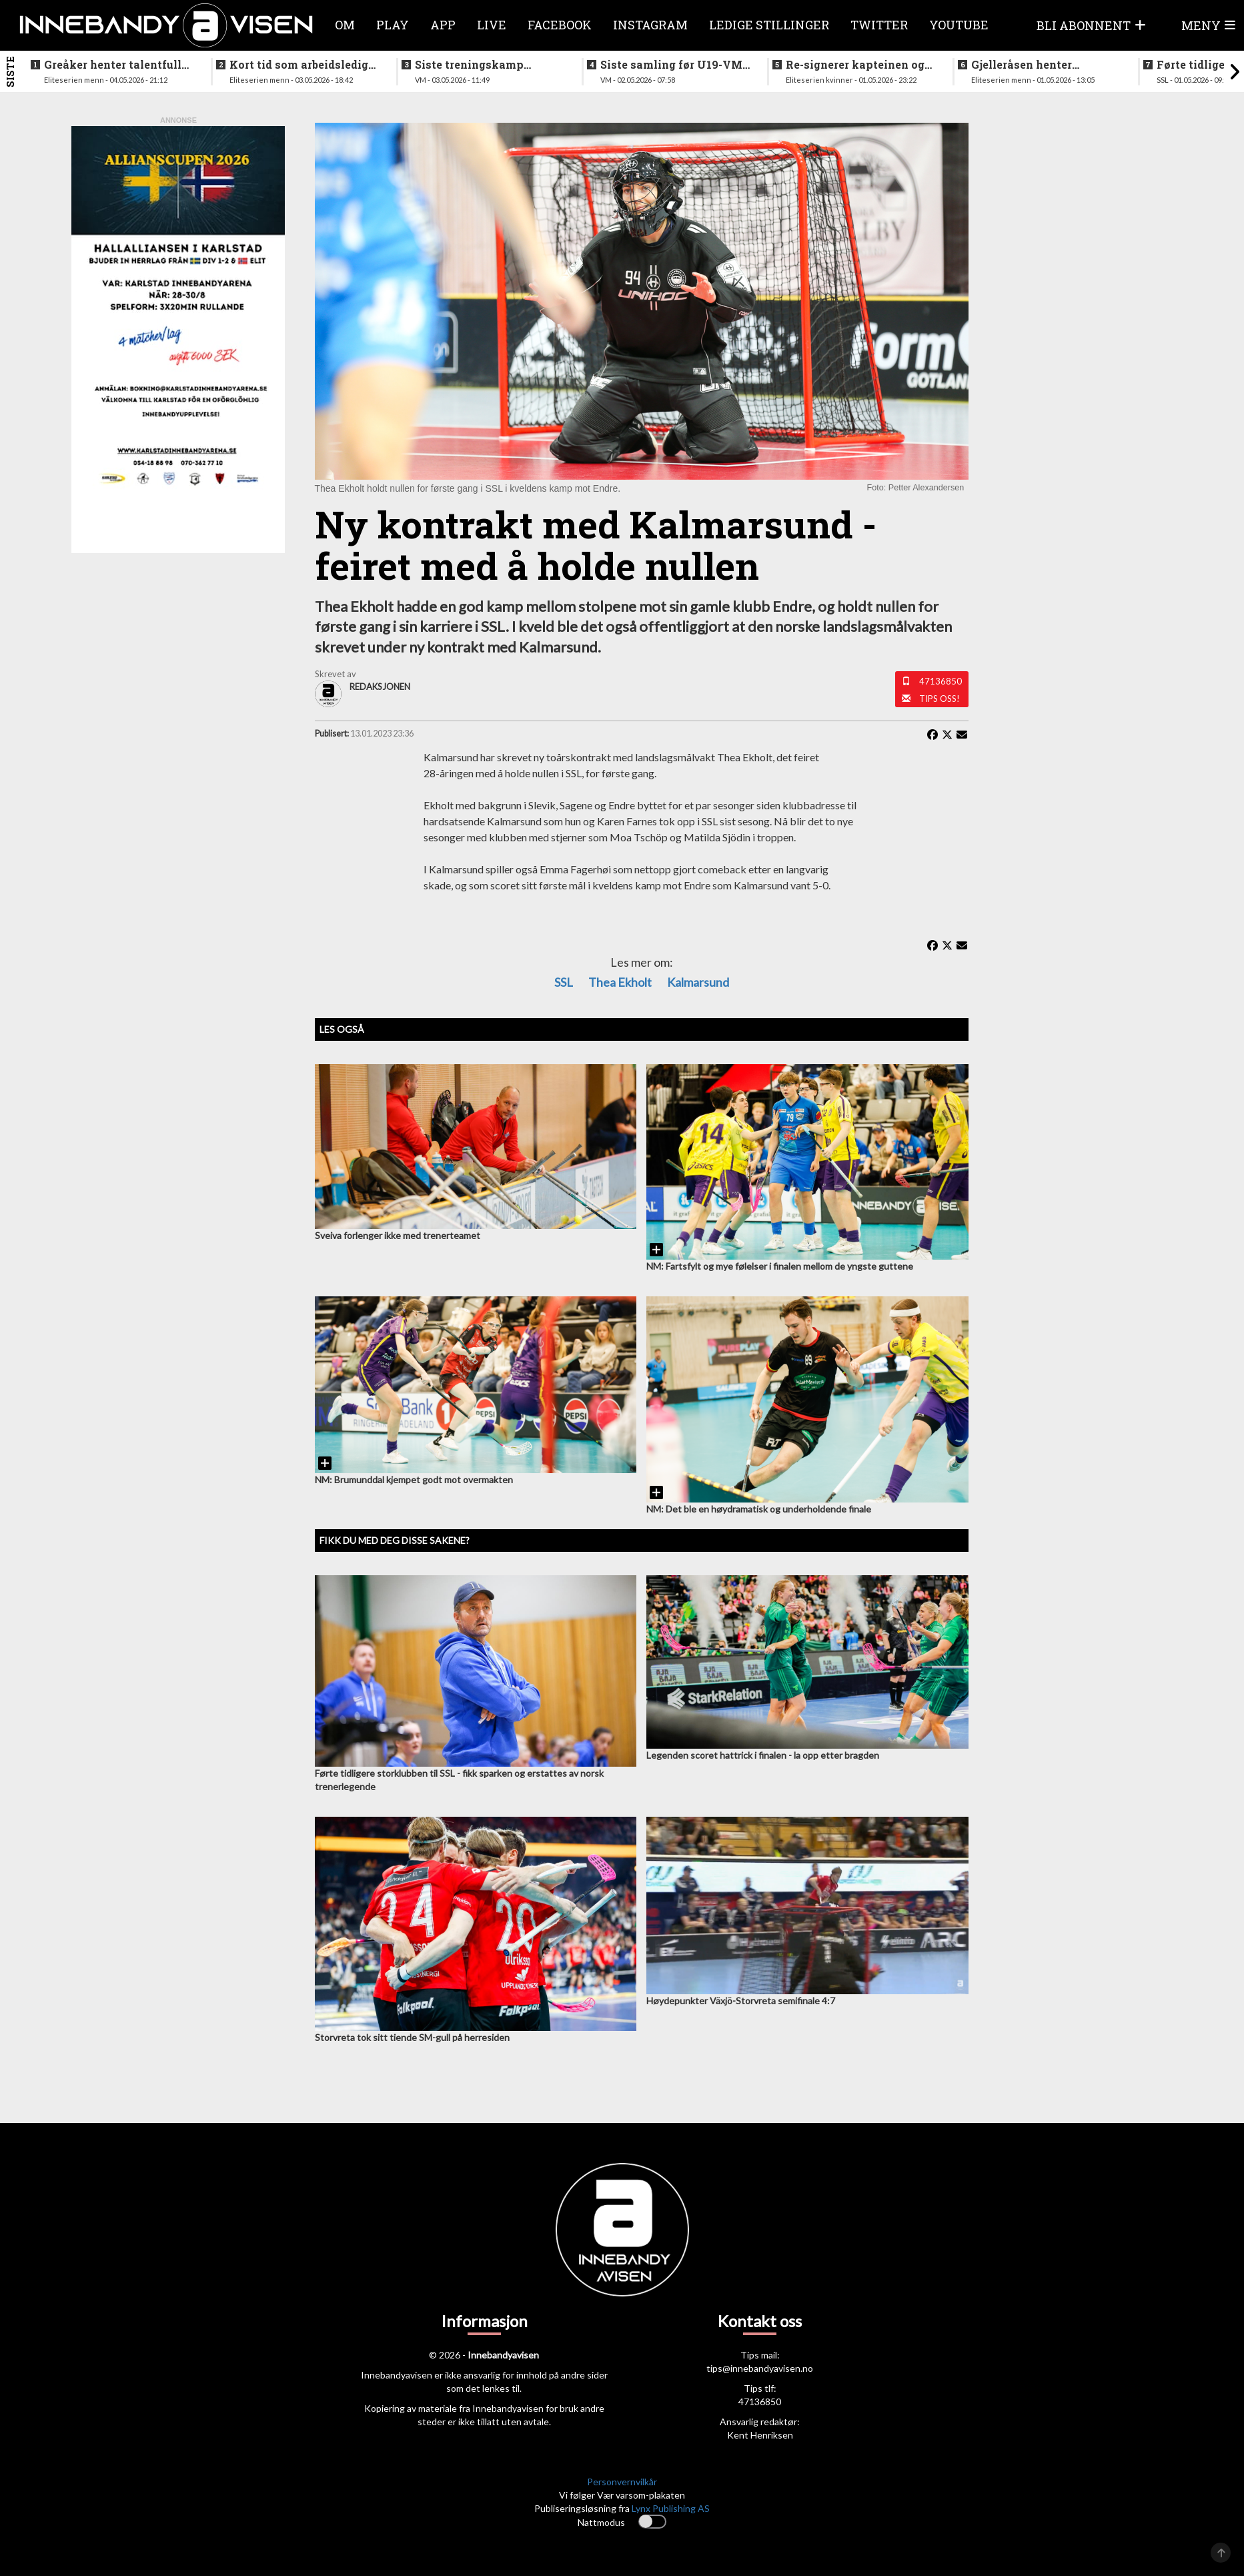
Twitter (879, 25)
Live (491, 25)
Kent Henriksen (760, 2435)
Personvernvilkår (622, 2481)
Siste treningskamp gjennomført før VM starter (490, 64)
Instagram (650, 25)
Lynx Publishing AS (671, 2508)
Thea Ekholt (620, 982)
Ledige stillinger (769, 25)
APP (443, 25)
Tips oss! (939, 698)
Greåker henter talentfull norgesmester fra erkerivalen (112, 64)
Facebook (560, 25)
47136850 (940, 681)
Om (345, 25)
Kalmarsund (698, 982)
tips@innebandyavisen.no (759, 2368)
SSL (563, 982)
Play (392, 25)
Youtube (959, 25)
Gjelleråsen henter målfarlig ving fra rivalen (1042, 64)
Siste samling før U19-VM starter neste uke (671, 64)
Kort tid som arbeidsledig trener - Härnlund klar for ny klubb (299, 64)
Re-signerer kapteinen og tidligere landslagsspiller (855, 64)
